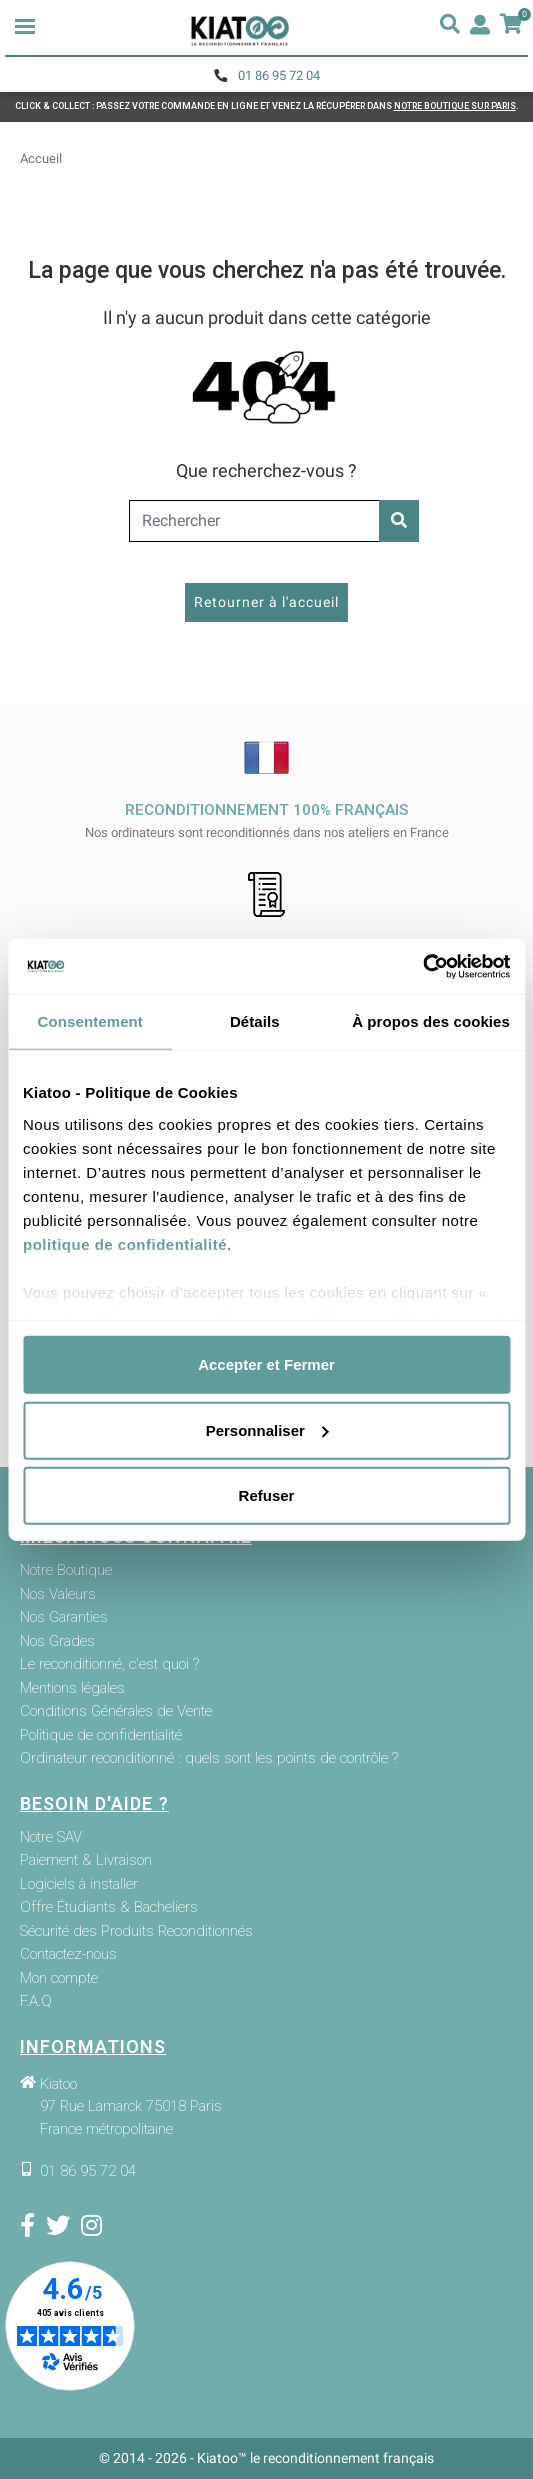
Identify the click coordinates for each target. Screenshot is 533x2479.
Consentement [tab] (90, 1021)
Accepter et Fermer (266, 1364)
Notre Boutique (66, 1570)
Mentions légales (72, 1688)
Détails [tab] (255, 1021)
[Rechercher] (266, 521)
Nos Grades (57, 1641)
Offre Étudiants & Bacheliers (109, 1907)
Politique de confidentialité (101, 1735)
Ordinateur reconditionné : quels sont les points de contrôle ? (209, 1758)
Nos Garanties (64, 1617)
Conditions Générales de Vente (116, 1711)
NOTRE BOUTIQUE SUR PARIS (455, 106)
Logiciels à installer (79, 1884)
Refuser (267, 1495)
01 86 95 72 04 (279, 75)
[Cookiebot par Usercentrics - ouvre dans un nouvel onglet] (422, 966)
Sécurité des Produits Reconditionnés (136, 1931)
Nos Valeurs (58, 1594)
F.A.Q (36, 2001)
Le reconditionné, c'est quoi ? (109, 1664)
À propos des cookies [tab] (431, 1021)
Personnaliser (267, 1429)
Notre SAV (51, 1837)
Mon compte (59, 1978)
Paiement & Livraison (86, 1860)
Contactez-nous (68, 1954)
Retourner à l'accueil (266, 602)
